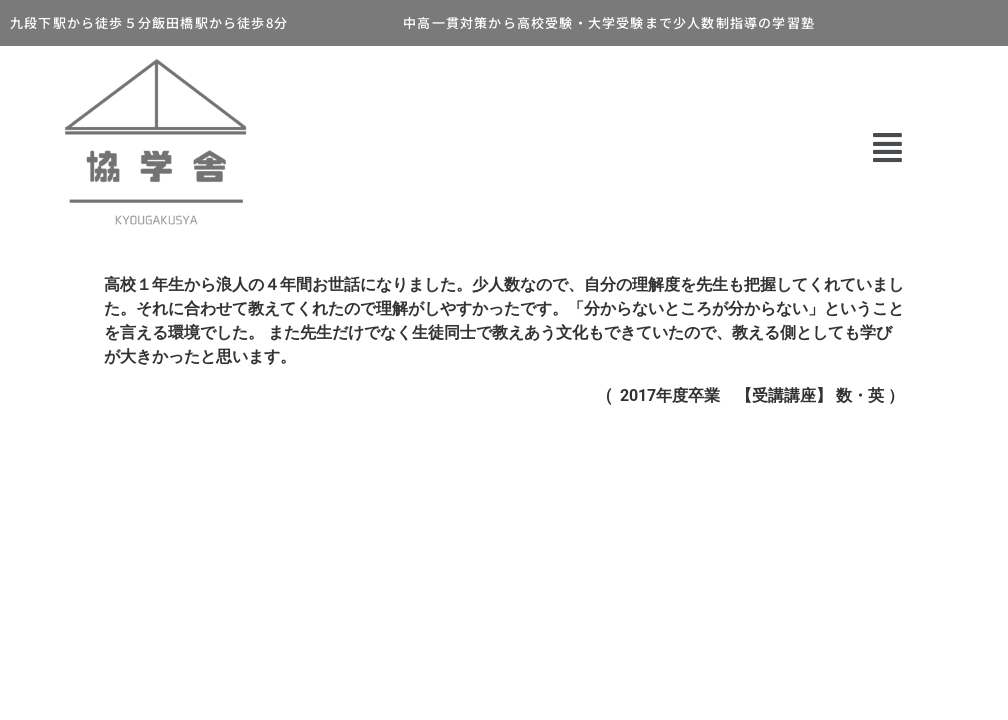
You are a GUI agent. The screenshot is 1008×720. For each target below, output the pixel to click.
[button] (887, 147)
